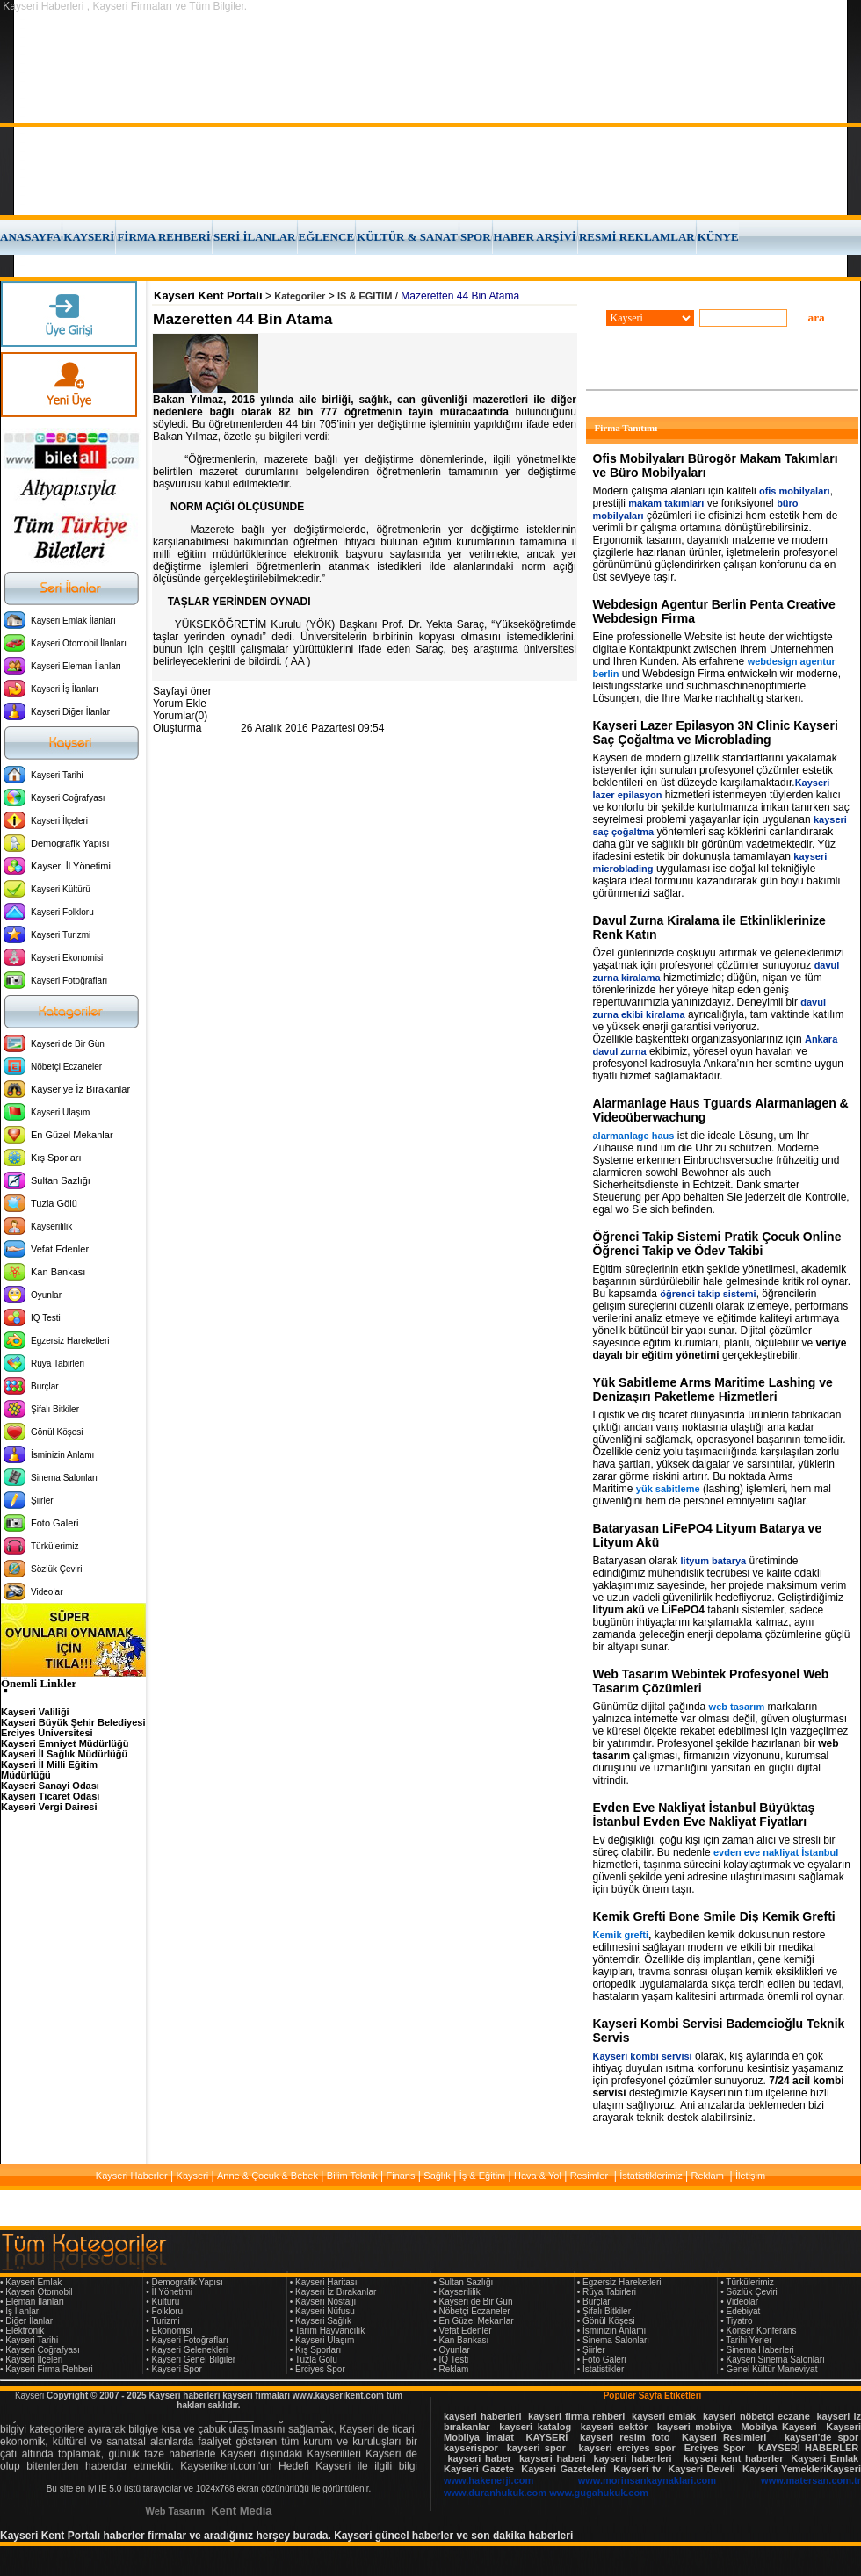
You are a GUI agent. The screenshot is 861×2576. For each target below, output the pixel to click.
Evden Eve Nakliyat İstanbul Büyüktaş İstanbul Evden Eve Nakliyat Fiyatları (704, 1814)
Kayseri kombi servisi (642, 2056)
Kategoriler (299, 296)
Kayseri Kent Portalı (208, 295)
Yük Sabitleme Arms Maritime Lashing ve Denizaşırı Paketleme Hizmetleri (713, 1389)
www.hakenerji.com (488, 2480)
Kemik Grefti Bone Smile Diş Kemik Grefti (714, 1916)
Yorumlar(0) (180, 716)
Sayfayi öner (182, 691)
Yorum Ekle (179, 703)
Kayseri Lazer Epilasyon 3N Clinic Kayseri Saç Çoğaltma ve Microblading (715, 732)
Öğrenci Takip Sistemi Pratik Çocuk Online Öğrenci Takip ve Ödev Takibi (717, 1244)
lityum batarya (714, 1560)
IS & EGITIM (364, 296)
